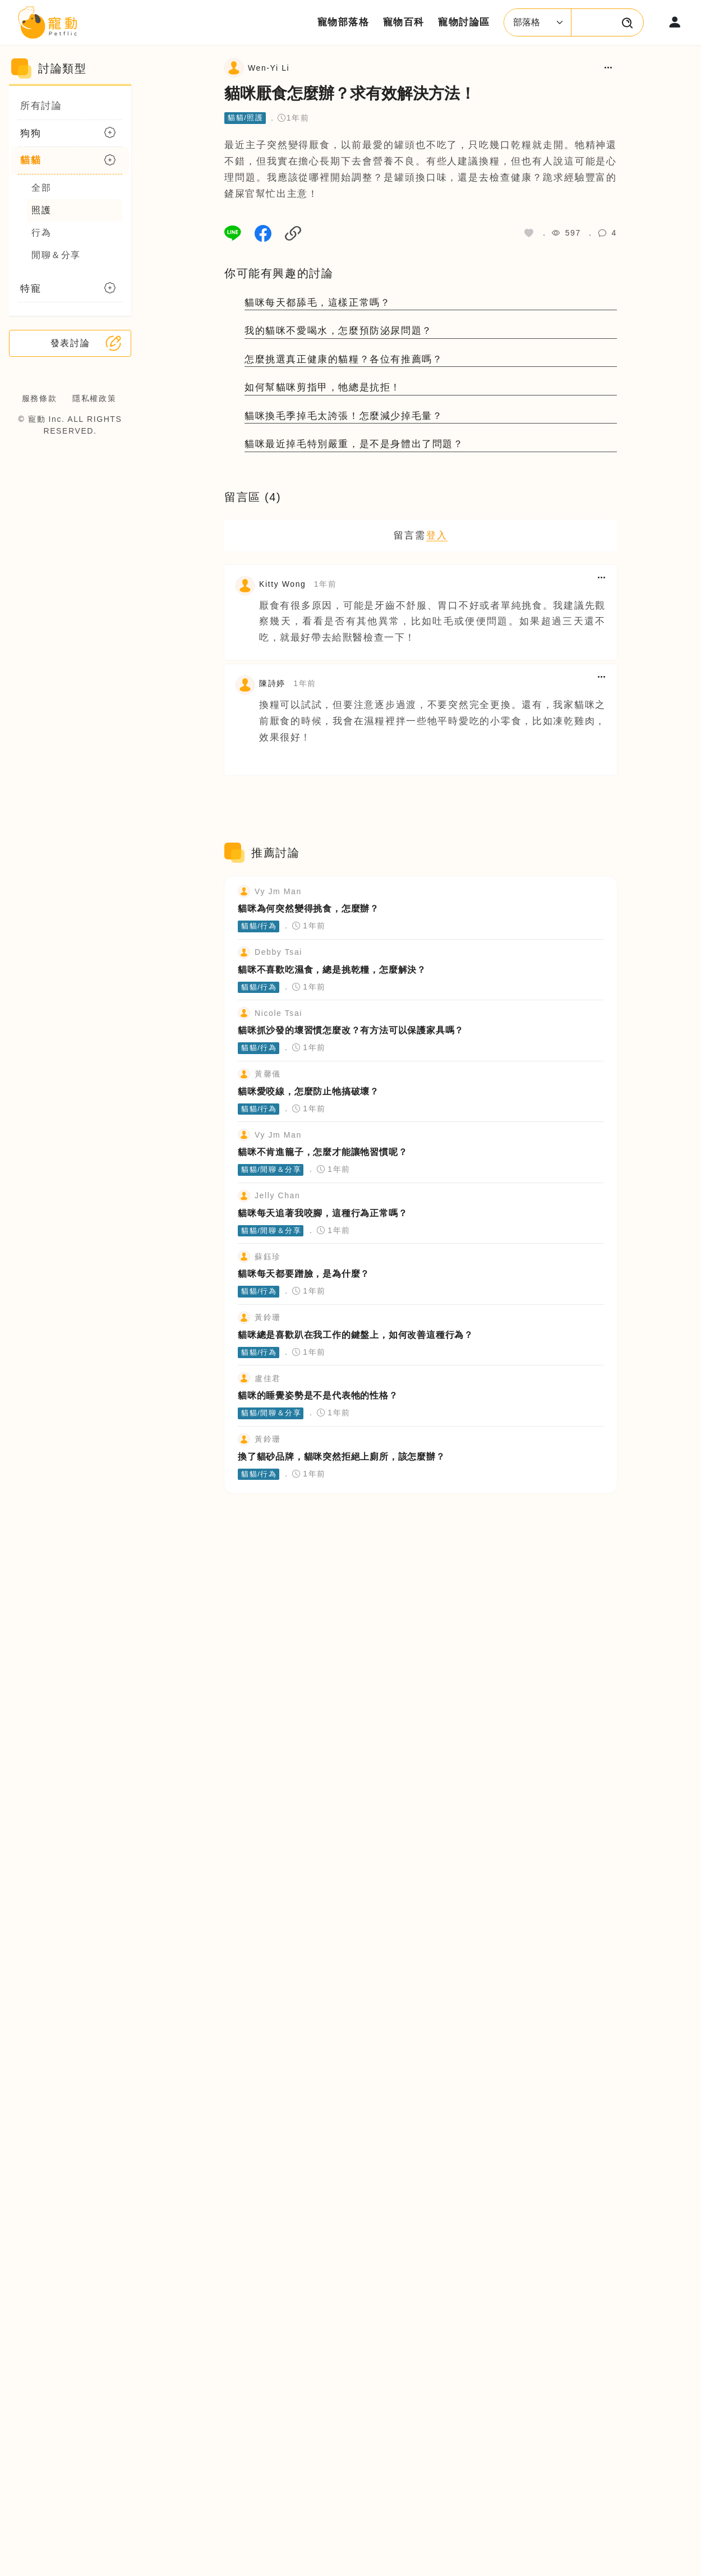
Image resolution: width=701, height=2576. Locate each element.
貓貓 (30, 160)
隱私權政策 (94, 398)
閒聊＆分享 (56, 255)
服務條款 (39, 398)
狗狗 (30, 133)
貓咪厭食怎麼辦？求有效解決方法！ (350, 93)
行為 (41, 232)
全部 (41, 187)
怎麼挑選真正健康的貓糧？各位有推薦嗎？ (343, 359)
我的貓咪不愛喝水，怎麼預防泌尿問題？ (338, 330)
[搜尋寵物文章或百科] (627, 22)
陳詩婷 (272, 683)
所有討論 (41, 105)
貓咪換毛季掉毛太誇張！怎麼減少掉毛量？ (343, 416)
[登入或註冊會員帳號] (674, 22)
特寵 (30, 288)
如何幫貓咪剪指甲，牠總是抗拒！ (323, 387)
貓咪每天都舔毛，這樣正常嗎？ (317, 302)
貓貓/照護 (246, 117)
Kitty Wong (282, 583)
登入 (436, 535)
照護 (41, 210)
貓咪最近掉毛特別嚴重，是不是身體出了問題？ (354, 444)
